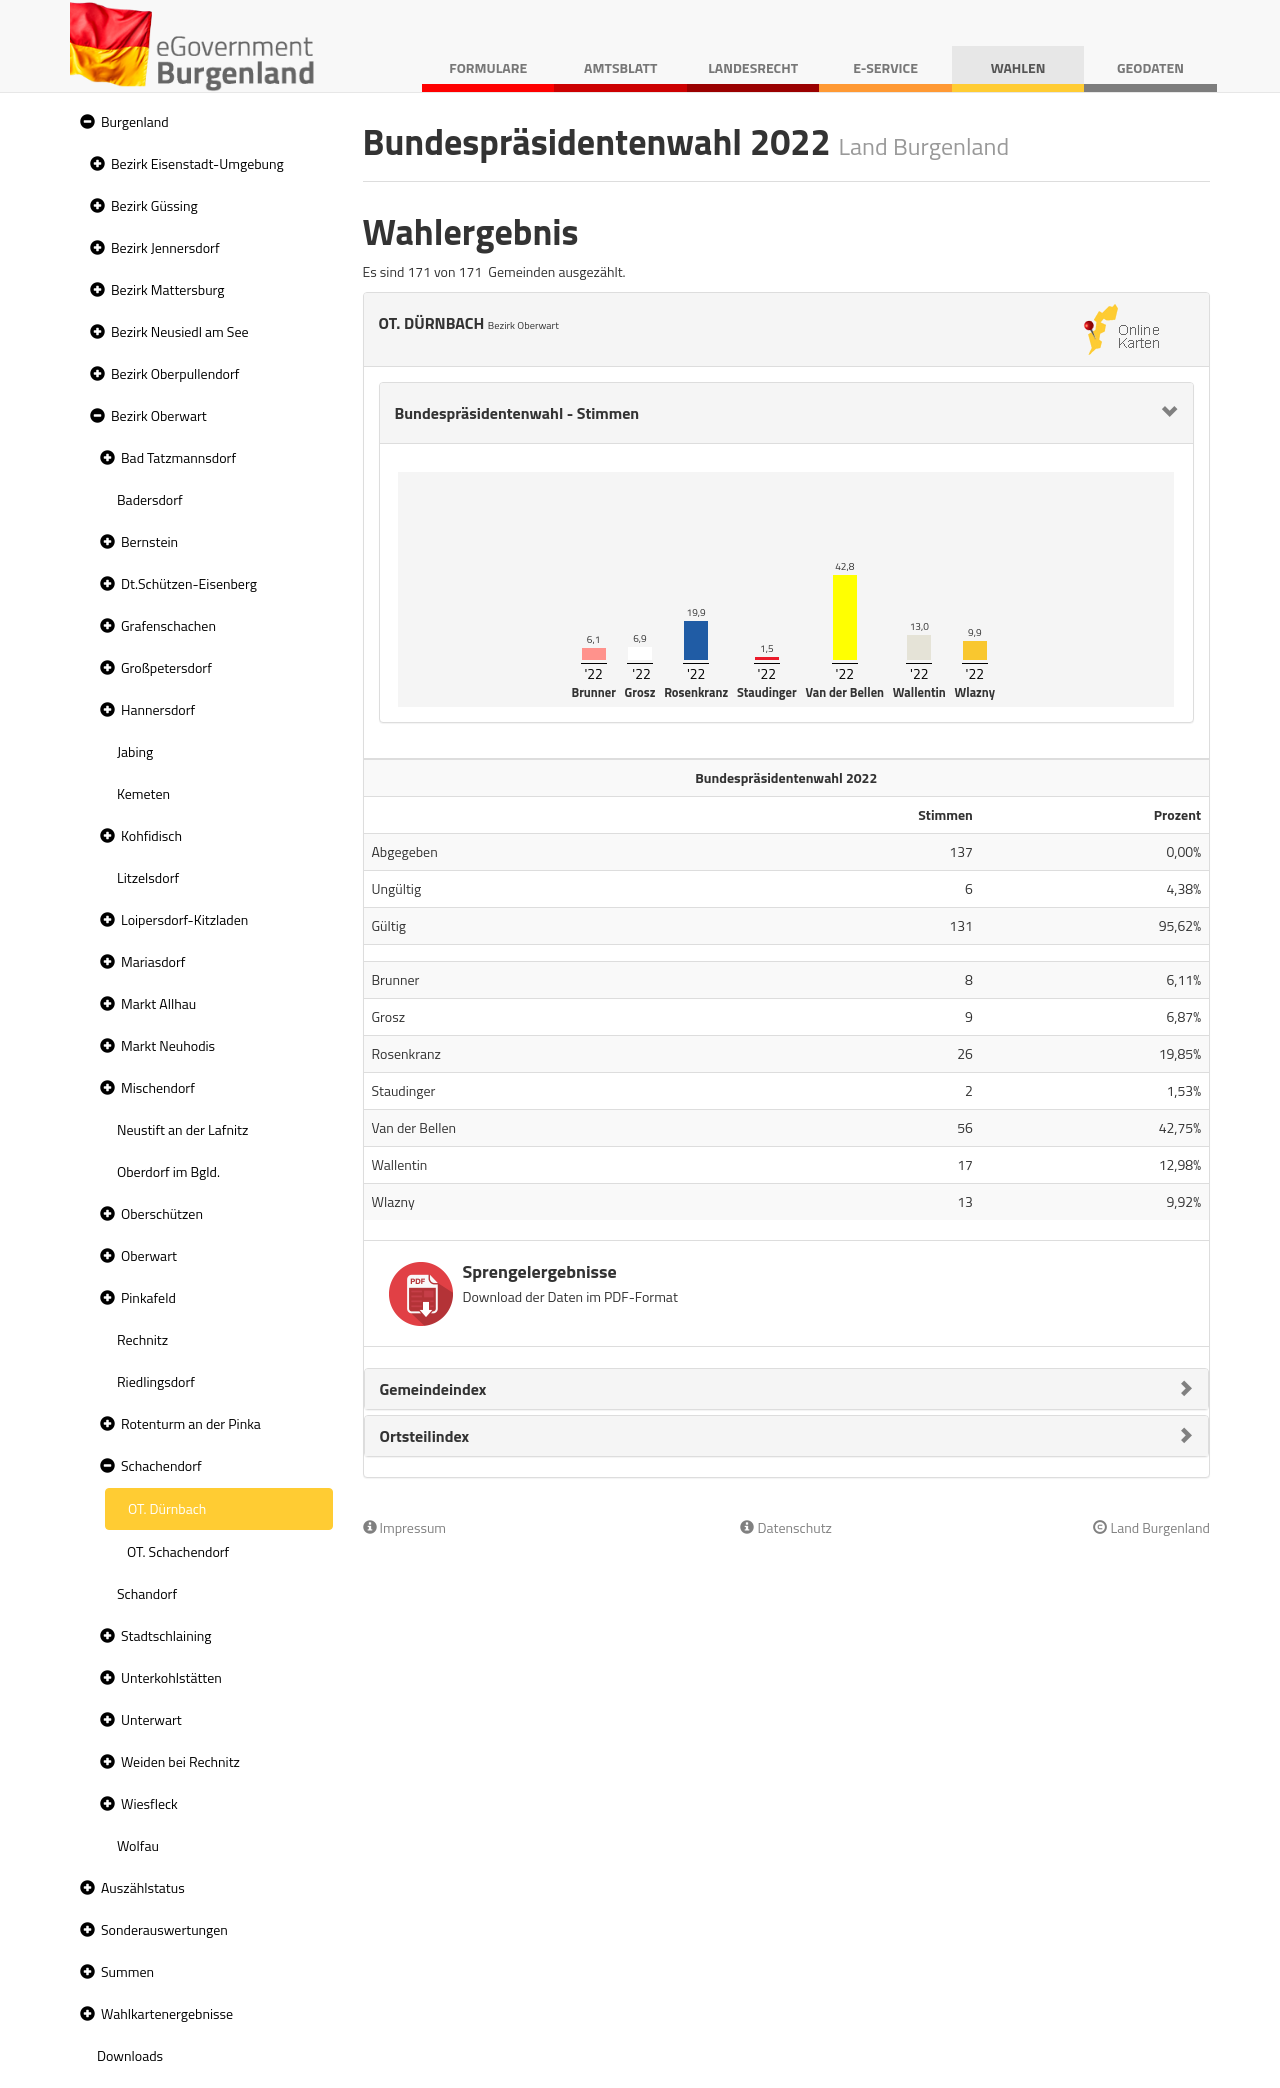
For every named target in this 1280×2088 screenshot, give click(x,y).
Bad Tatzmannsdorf (178, 457)
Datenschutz (785, 1527)
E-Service (885, 67)
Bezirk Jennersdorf (165, 247)
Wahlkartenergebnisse (167, 2013)
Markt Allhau (158, 1003)
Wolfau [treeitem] (138, 1845)
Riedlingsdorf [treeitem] (156, 1381)
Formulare (488, 67)
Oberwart (149, 1255)
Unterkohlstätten (171, 1677)
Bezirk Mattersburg (168, 289)
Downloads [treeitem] (130, 2055)
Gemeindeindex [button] (433, 1389)
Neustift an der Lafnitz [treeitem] (182, 1129)
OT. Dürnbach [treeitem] (167, 1508)
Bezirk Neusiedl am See (180, 331)
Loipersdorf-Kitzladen (184, 919)
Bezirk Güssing (154, 205)
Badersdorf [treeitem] (150, 499)
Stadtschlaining (166, 1635)
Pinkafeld (148, 1297)
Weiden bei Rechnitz (180, 1761)
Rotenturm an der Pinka (191, 1423)
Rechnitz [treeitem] (142, 1339)
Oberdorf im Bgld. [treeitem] (168, 1171)
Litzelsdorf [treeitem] (148, 877)
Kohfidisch (151, 835)
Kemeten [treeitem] (143, 793)
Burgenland (135, 121)
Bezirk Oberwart (159, 415)
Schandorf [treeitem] (147, 1593)
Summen (127, 1971)
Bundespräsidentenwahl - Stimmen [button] (517, 413)
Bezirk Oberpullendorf (175, 373)
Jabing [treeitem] (135, 751)
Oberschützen (162, 1213)
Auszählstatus (143, 1887)
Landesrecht (753, 67)
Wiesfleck (149, 1803)
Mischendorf (158, 1087)
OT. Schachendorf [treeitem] (178, 1551)
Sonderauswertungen (164, 1929)
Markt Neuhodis (168, 1045)
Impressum (405, 1527)
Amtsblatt (620, 67)
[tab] (787, 413)
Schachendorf (161, 1465)
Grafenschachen (168, 625)
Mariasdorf (153, 961)
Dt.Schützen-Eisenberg (189, 583)
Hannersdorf (158, 709)
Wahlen (1018, 67)
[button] (85, 122)
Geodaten (1150, 67)
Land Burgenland (1151, 1527)
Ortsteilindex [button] (425, 1436)
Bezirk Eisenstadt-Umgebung (197, 163)
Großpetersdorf (166, 667)
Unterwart (151, 1719)
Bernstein (149, 541)
